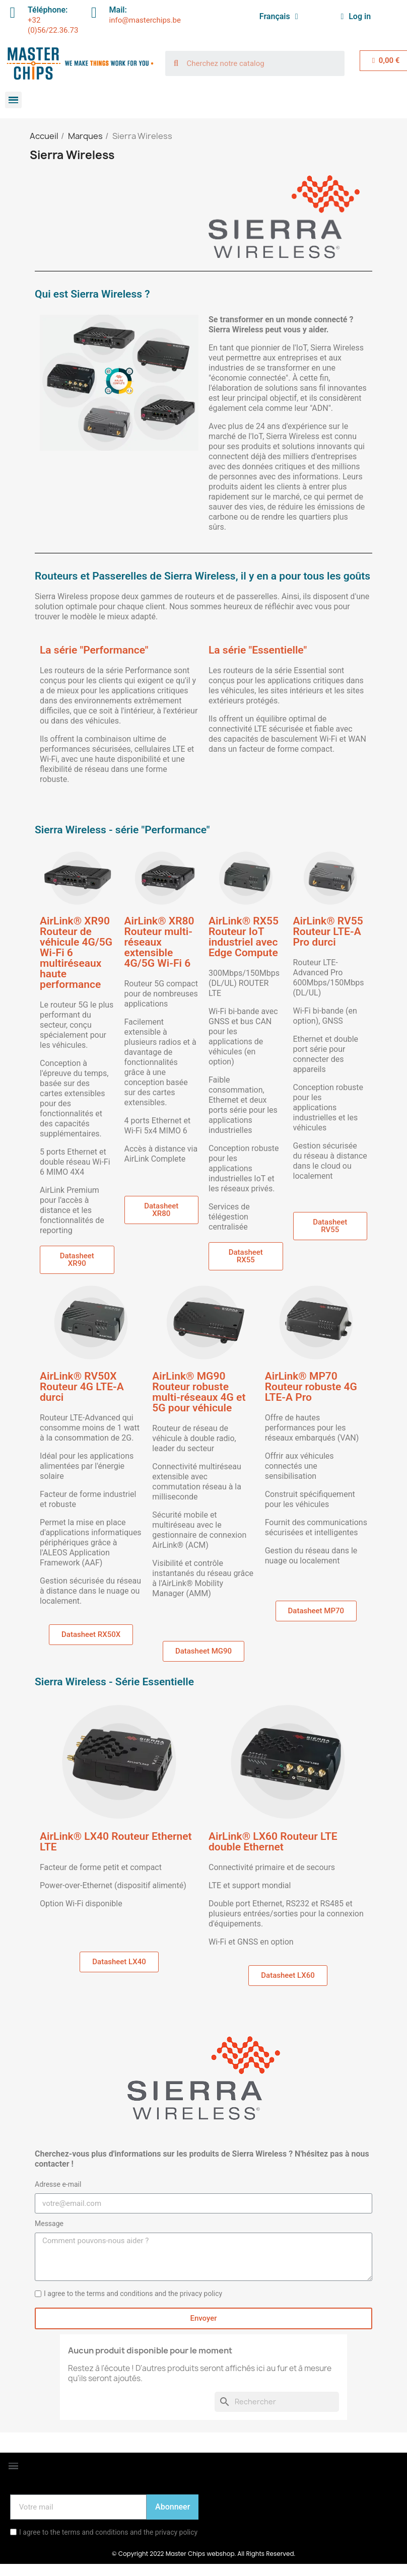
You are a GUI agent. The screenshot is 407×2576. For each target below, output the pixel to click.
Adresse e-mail (58, 2184)
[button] (77, 1260)
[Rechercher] (277, 2402)
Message (49, 2224)
